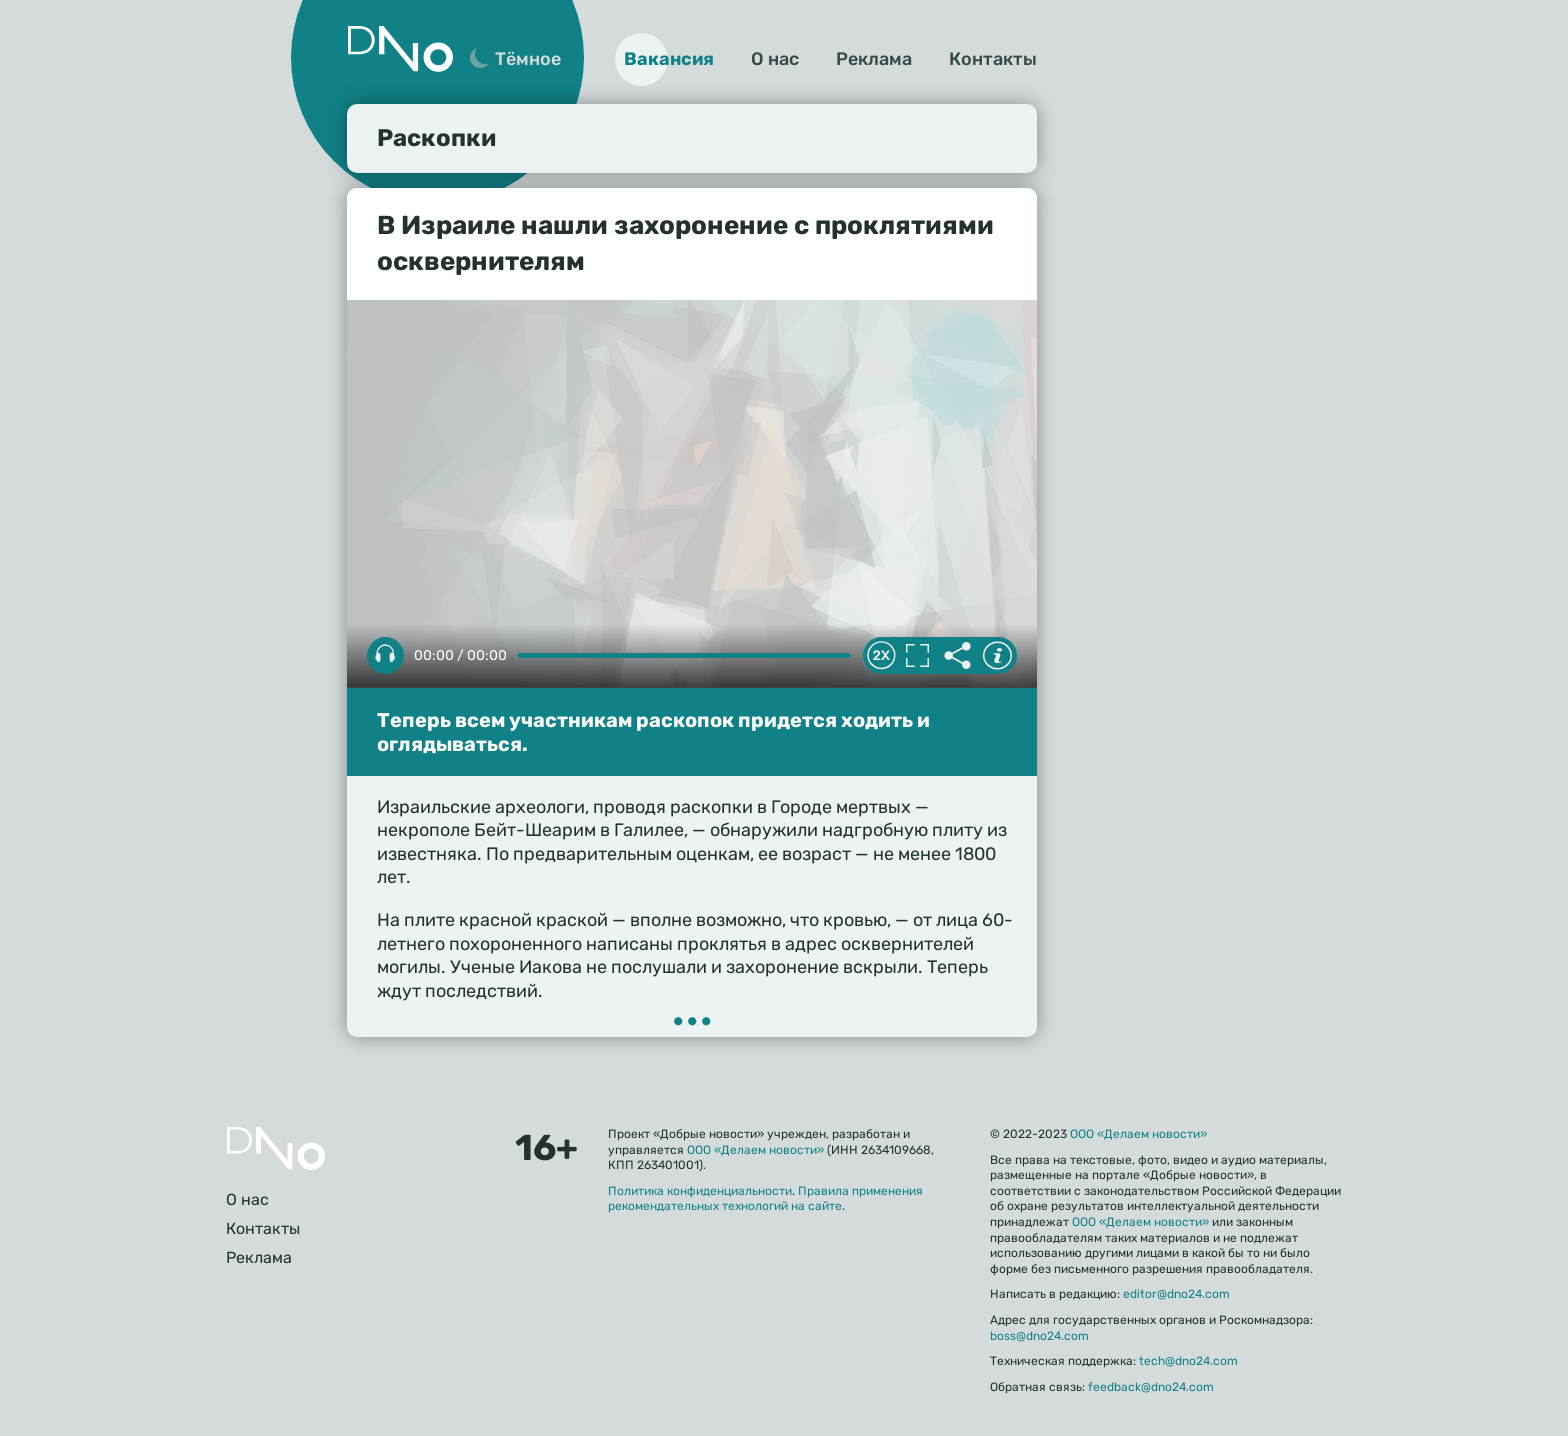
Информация (997, 656)
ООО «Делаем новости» (755, 1150)
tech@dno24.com (1188, 1361)
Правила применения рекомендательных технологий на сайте (765, 1199)
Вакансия (669, 59)
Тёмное (528, 59)
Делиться (957, 656)
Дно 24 (400, 49)
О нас (775, 59)
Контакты (993, 59)
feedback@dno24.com (1151, 1387)
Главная (276, 1148)
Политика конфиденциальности (700, 1191)
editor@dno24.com (1176, 1294)
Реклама (874, 59)
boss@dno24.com (1039, 1336)
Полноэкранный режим (917, 656)
